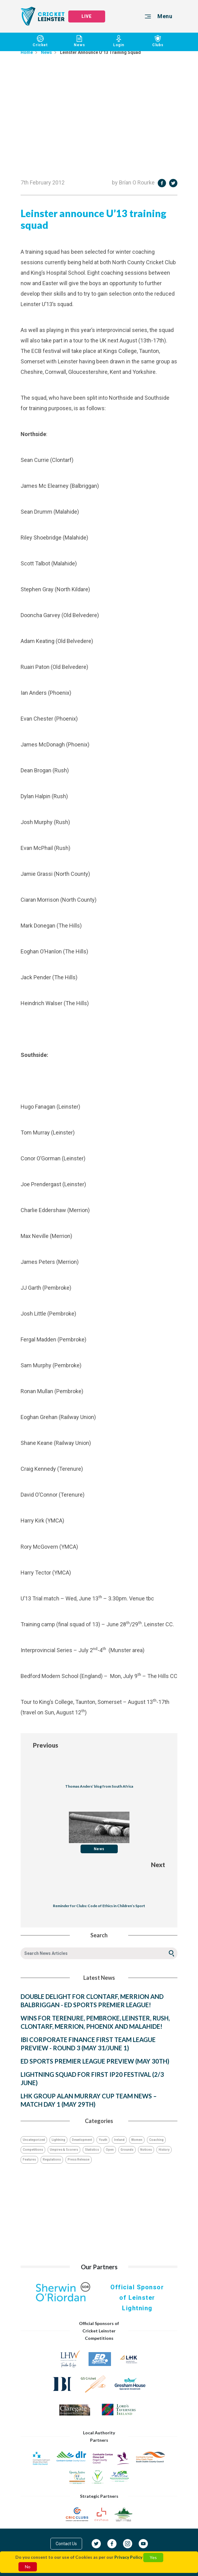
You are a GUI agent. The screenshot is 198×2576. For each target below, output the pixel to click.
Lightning (58, 2139)
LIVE (86, 16)
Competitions (33, 2149)
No (27, 2566)
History (164, 2149)
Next (158, 1864)
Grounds (127, 2149)
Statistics (92, 2149)
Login (118, 41)
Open (110, 2149)
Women (136, 2139)
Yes (153, 2557)
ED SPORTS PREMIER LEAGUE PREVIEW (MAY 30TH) (95, 2061)
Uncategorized (34, 2139)
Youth (103, 2139)
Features (29, 2159)
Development (82, 2139)
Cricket (40, 41)
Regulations (52, 2159)
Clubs (158, 41)
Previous (45, 1745)
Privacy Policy (128, 2557)
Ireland (119, 2139)
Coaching (156, 2139)
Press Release (78, 2159)
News (79, 41)
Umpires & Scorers (64, 2149)
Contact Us (66, 2543)
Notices (146, 2149)
